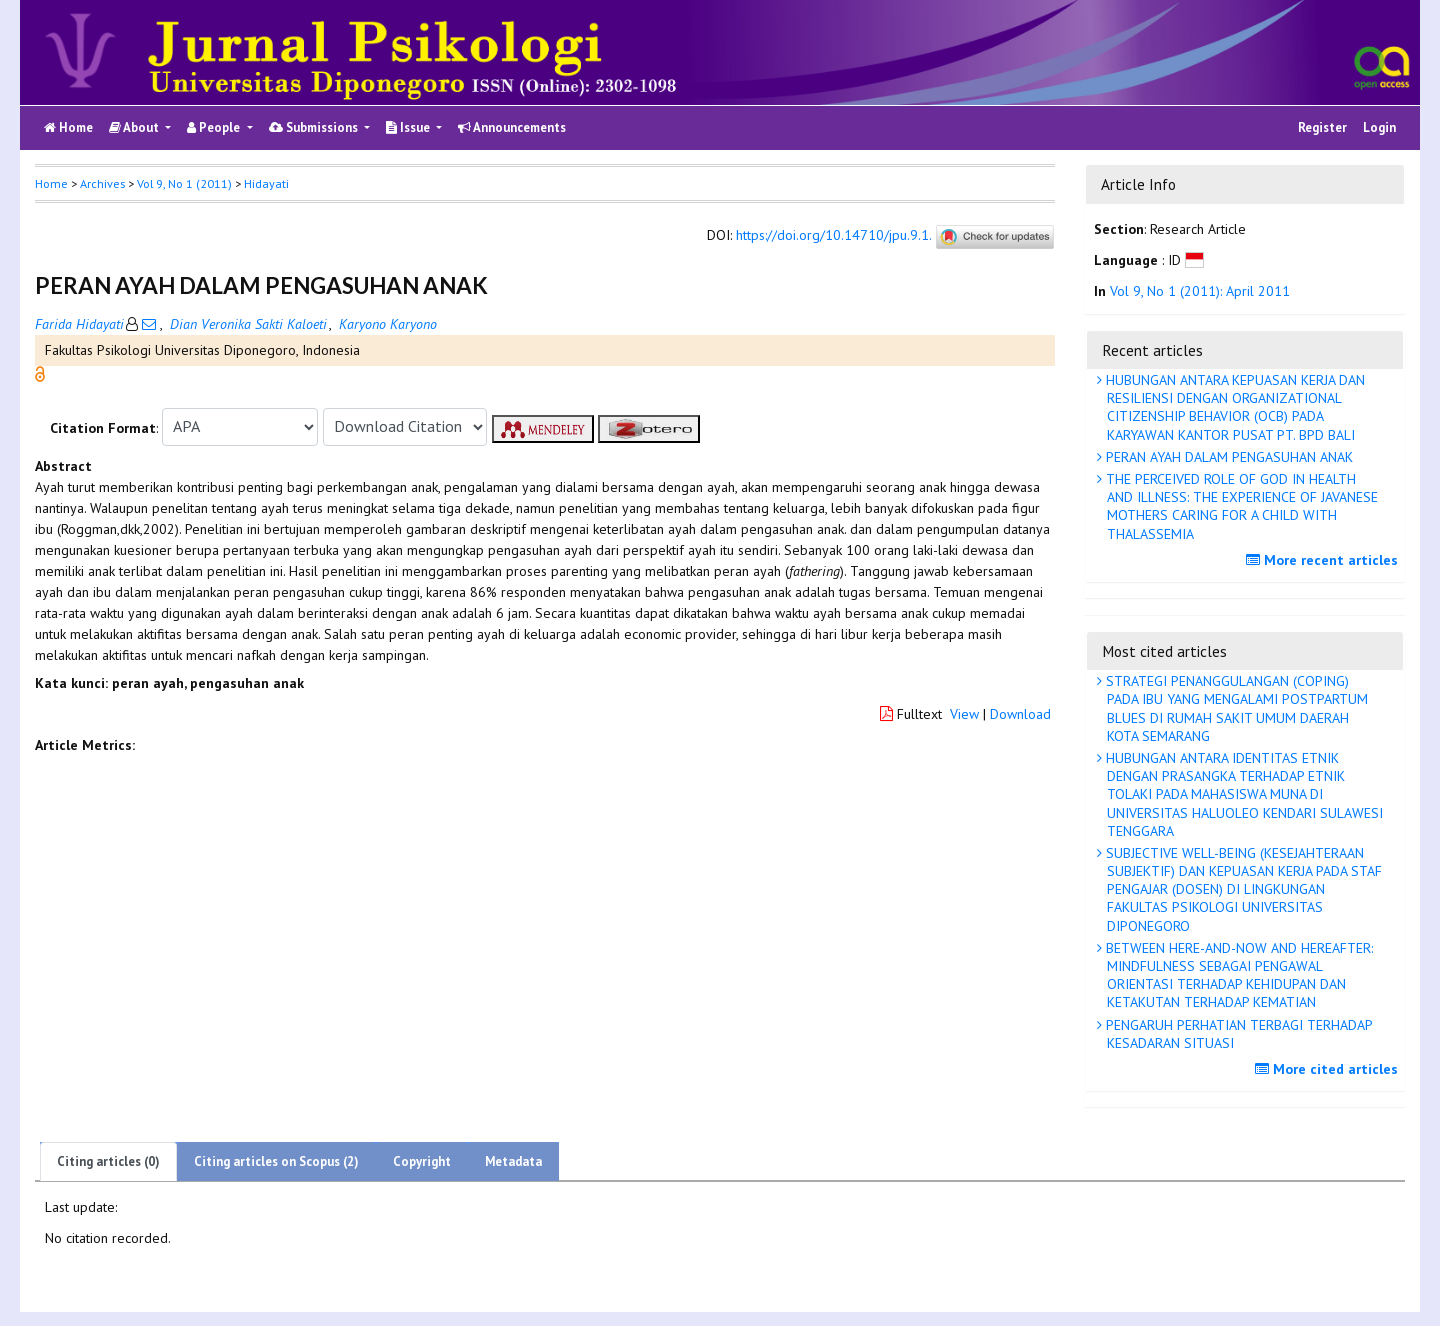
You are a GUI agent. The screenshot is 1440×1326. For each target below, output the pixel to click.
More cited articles (1329, 1069)
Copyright (422, 1161)
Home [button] (51, 183)
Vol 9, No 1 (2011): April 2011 (1200, 291)
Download (1020, 714)
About (135, 127)
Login (1379, 127)
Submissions (315, 127)
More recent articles (1324, 560)
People (215, 127)
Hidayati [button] (266, 183)
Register (1322, 127)
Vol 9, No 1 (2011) (184, 183)
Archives (102, 183)
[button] (40, 372)
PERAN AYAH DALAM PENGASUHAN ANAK (1227, 457)
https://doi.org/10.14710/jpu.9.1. (833, 236)
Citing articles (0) (108, 1161)
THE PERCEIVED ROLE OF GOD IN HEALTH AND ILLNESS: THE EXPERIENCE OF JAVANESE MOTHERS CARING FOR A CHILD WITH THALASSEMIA (1240, 506)
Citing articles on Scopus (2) (276, 1161)
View (964, 714)
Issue (409, 127)
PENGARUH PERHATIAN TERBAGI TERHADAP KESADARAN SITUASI (1237, 1034)
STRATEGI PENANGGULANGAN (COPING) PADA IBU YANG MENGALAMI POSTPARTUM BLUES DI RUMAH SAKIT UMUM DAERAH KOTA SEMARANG (1235, 708)
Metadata (513, 1161)
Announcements (512, 127)
